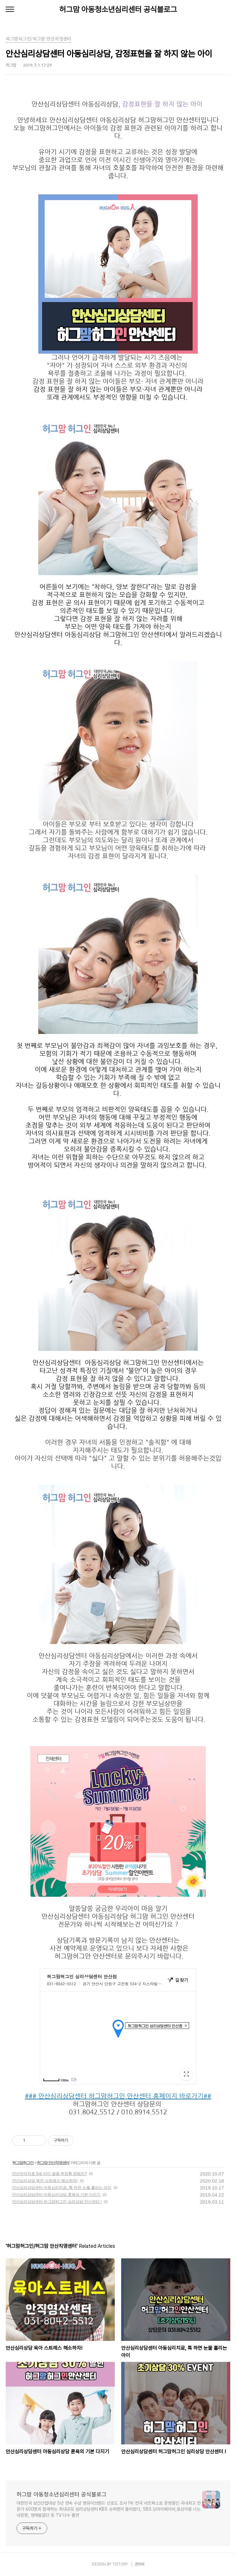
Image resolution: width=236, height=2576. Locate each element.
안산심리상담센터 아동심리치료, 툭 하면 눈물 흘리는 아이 (61, 2187)
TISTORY (120, 2564)
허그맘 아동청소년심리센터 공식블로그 (118, 9)
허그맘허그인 (22, 2163)
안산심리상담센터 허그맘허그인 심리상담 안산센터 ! (57, 2201)
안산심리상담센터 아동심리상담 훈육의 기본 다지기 (56, 2194)
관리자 (139, 2564)
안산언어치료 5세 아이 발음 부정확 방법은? (49, 2173)
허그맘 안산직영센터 (53, 2163)
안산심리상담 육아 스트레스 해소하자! (44, 2180)
